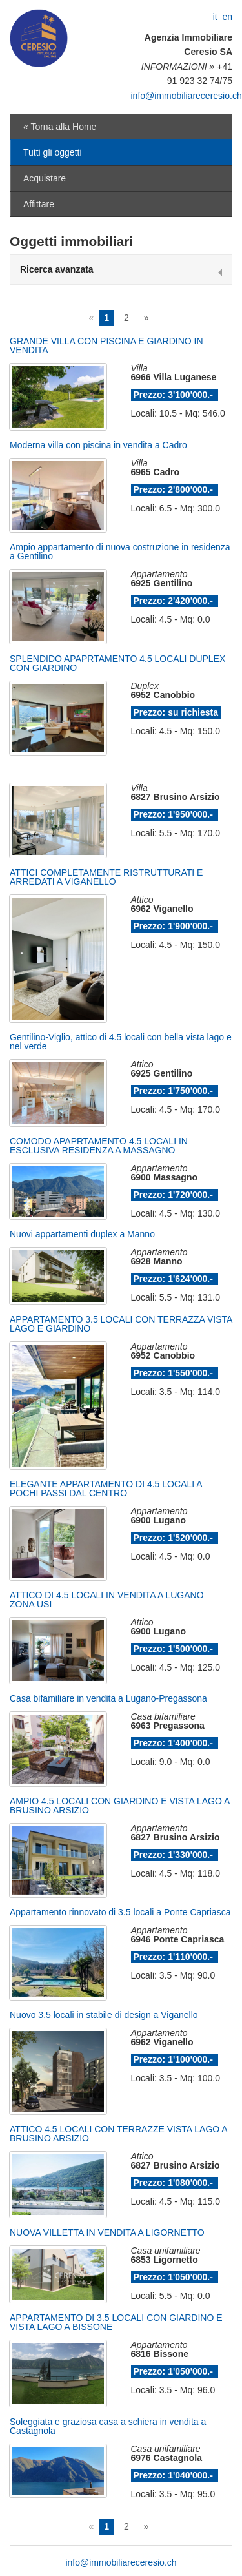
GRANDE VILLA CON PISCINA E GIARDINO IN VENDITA (106, 345)
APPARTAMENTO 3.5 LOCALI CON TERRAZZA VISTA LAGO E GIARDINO (121, 1324)
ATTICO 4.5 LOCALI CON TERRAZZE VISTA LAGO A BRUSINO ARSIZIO (118, 2133)
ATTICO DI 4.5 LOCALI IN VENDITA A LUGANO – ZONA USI (110, 1599)
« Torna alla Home (59, 126)
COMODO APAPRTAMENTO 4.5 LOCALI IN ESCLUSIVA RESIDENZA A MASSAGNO (99, 1145)
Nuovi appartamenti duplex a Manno (82, 1234)
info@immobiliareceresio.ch (186, 95)
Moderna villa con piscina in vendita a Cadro (98, 445)
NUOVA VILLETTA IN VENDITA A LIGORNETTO (107, 2232)
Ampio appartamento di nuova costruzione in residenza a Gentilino (120, 551)
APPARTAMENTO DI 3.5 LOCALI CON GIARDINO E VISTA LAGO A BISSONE (116, 2322)
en (227, 17)
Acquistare (44, 178)
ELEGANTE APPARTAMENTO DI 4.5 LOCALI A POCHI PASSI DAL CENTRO (106, 1488)
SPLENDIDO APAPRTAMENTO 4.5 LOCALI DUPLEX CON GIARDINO (117, 663)
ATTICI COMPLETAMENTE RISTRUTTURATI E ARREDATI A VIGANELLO (106, 877)
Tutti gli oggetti (52, 152)
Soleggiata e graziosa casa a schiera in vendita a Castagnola (108, 2426)
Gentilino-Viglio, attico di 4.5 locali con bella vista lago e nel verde (121, 1041)
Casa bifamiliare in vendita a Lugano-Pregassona (108, 1698)
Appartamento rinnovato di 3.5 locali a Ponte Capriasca (120, 1912)
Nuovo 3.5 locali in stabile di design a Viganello (104, 2015)
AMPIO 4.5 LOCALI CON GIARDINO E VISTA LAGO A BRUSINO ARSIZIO (120, 1805)
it (215, 17)
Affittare (38, 204)
